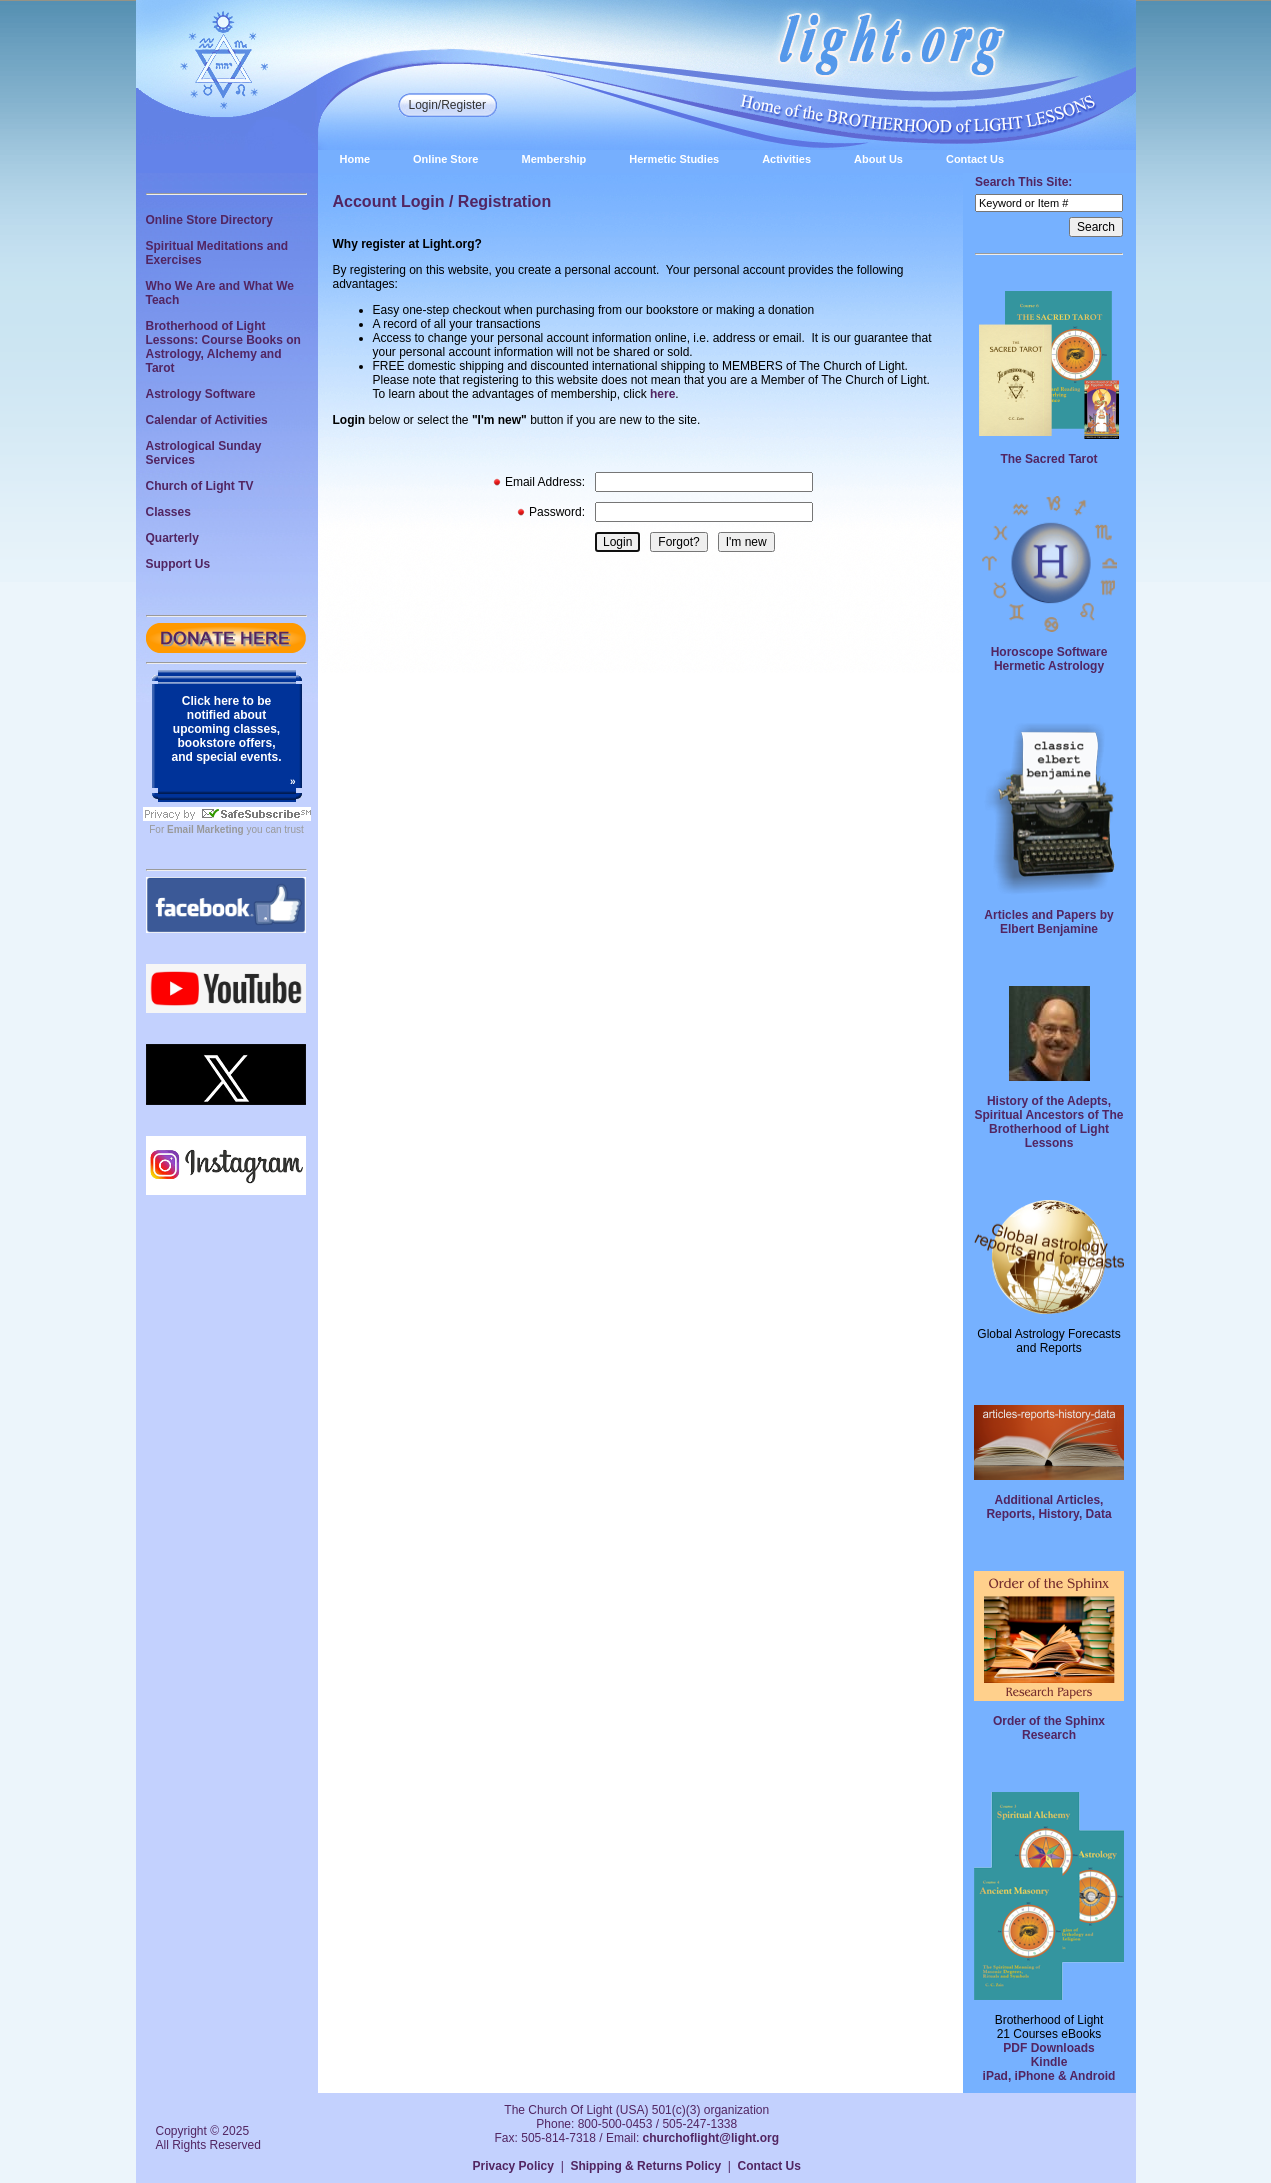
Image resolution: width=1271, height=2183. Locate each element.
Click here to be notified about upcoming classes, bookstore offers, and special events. (226, 729)
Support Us (178, 564)
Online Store (445, 159)
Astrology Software (201, 394)
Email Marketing (205, 829)
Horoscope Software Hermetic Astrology (1049, 659)
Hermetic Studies (674, 159)
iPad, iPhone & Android (1049, 2076)
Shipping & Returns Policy (645, 2166)
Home (355, 159)
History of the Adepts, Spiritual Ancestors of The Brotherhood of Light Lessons (1049, 1122)
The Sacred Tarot (1048, 459)
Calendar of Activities (207, 420)
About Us (878, 159)
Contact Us (975, 159)
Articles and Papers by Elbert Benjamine (1048, 922)
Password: (557, 512)
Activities (786, 159)
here (662, 394)
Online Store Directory (209, 220)
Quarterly (172, 538)
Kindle (1049, 2062)
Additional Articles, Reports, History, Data (1048, 1507)
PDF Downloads (1048, 2048)
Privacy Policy (513, 2166)
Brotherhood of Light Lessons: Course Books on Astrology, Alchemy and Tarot (223, 347)
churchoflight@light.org (711, 2138)
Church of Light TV (200, 486)
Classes (168, 512)
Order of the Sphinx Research (1049, 1728)
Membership (553, 159)
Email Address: (545, 482)
